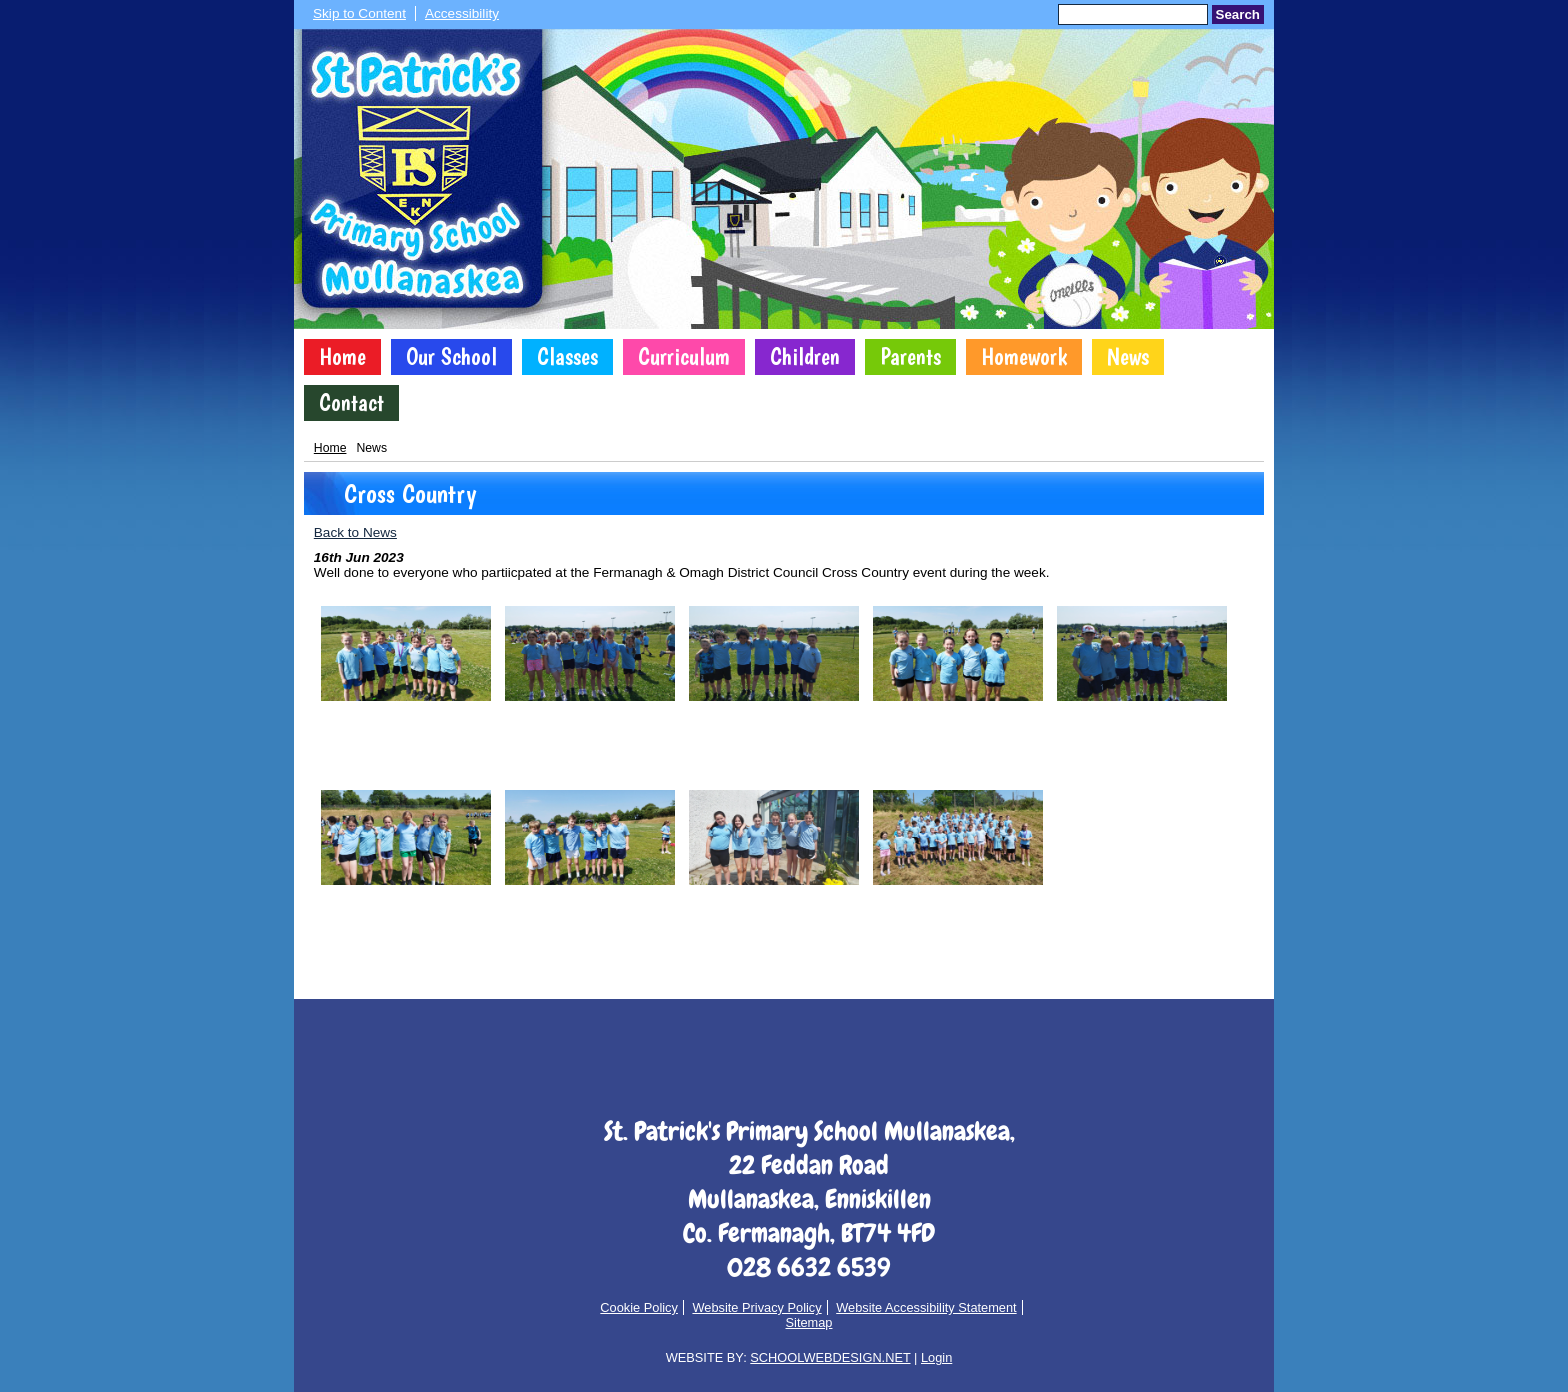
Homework (1024, 357)
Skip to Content (359, 13)
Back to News (355, 532)
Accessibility (462, 13)
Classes (567, 357)
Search (1238, 14)
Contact (351, 403)
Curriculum (684, 357)
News (1128, 357)
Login (936, 1357)
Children (805, 357)
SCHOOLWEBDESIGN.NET (830, 1357)
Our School (451, 357)
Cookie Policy (639, 1307)
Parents (910, 357)
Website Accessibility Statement (926, 1307)
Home (342, 357)
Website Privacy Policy (756, 1307)
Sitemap (809, 1322)
